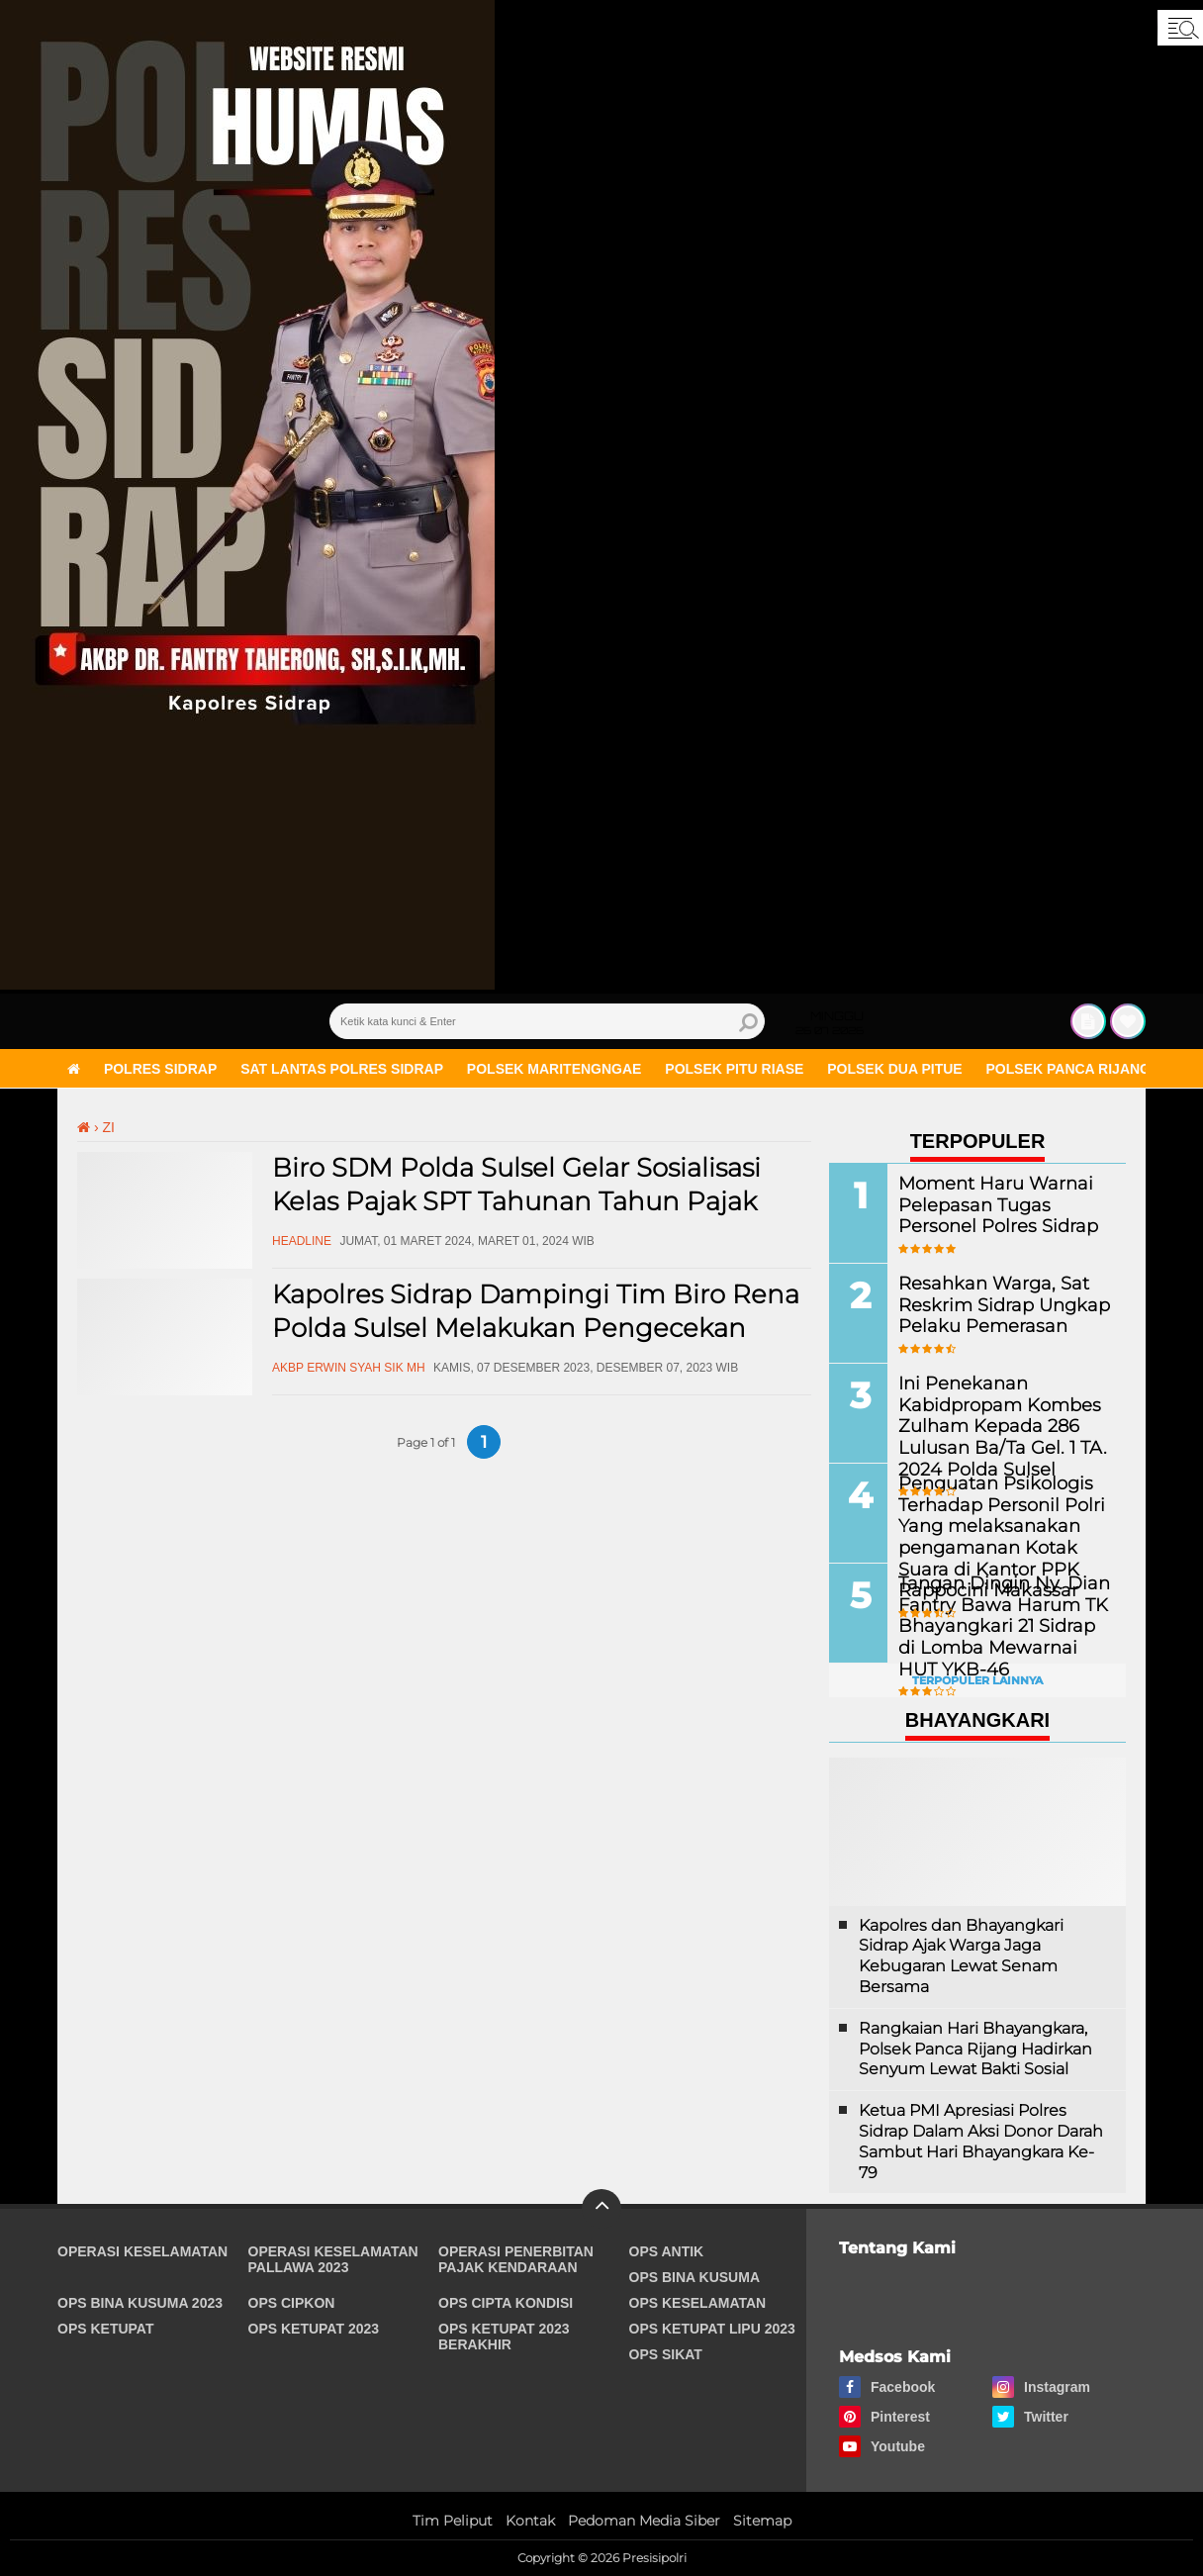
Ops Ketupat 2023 (314, 2329)
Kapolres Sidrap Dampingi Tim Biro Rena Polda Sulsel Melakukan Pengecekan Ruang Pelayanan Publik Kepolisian (535, 1328)
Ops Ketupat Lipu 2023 (712, 2329)
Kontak (530, 2520)
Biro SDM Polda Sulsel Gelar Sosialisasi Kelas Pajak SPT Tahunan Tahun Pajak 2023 (516, 1201)
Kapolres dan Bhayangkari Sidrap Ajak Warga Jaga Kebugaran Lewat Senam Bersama (961, 1956)
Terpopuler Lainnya (977, 1680)
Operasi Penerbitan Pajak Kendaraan (516, 2259)
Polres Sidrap (160, 1069)
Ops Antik (666, 2251)
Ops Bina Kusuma (695, 2277)
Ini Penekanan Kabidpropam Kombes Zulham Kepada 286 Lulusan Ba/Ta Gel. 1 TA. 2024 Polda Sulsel (987, 1424)
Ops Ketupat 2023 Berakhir (504, 2336)
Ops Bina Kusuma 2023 (140, 2303)
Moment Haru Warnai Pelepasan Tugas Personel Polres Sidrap (1001, 1204)
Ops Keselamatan (698, 2303)
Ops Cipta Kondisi (505, 2303)
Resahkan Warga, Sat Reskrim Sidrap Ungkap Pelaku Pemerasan (991, 1304)
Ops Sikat (665, 2354)
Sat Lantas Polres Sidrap (341, 1069)
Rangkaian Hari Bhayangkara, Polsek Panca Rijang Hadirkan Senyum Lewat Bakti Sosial (975, 2049)
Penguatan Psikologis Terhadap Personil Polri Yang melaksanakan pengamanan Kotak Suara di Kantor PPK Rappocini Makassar (1000, 1534)
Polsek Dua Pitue (894, 1069)
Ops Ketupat (105, 2329)
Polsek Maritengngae (554, 1069)
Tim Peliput (453, 2520)
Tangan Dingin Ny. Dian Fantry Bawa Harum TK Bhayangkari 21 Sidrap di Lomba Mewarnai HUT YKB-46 (992, 1624)
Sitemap (762, 2520)
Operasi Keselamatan (142, 2251)
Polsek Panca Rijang (1068, 1069)
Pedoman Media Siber (644, 2520)
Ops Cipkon (291, 2303)
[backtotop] (601, 2209)
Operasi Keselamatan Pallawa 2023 (333, 2259)
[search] (547, 1021)
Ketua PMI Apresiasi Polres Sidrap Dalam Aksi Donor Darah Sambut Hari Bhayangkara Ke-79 (981, 2141)
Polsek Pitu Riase (734, 1069)
